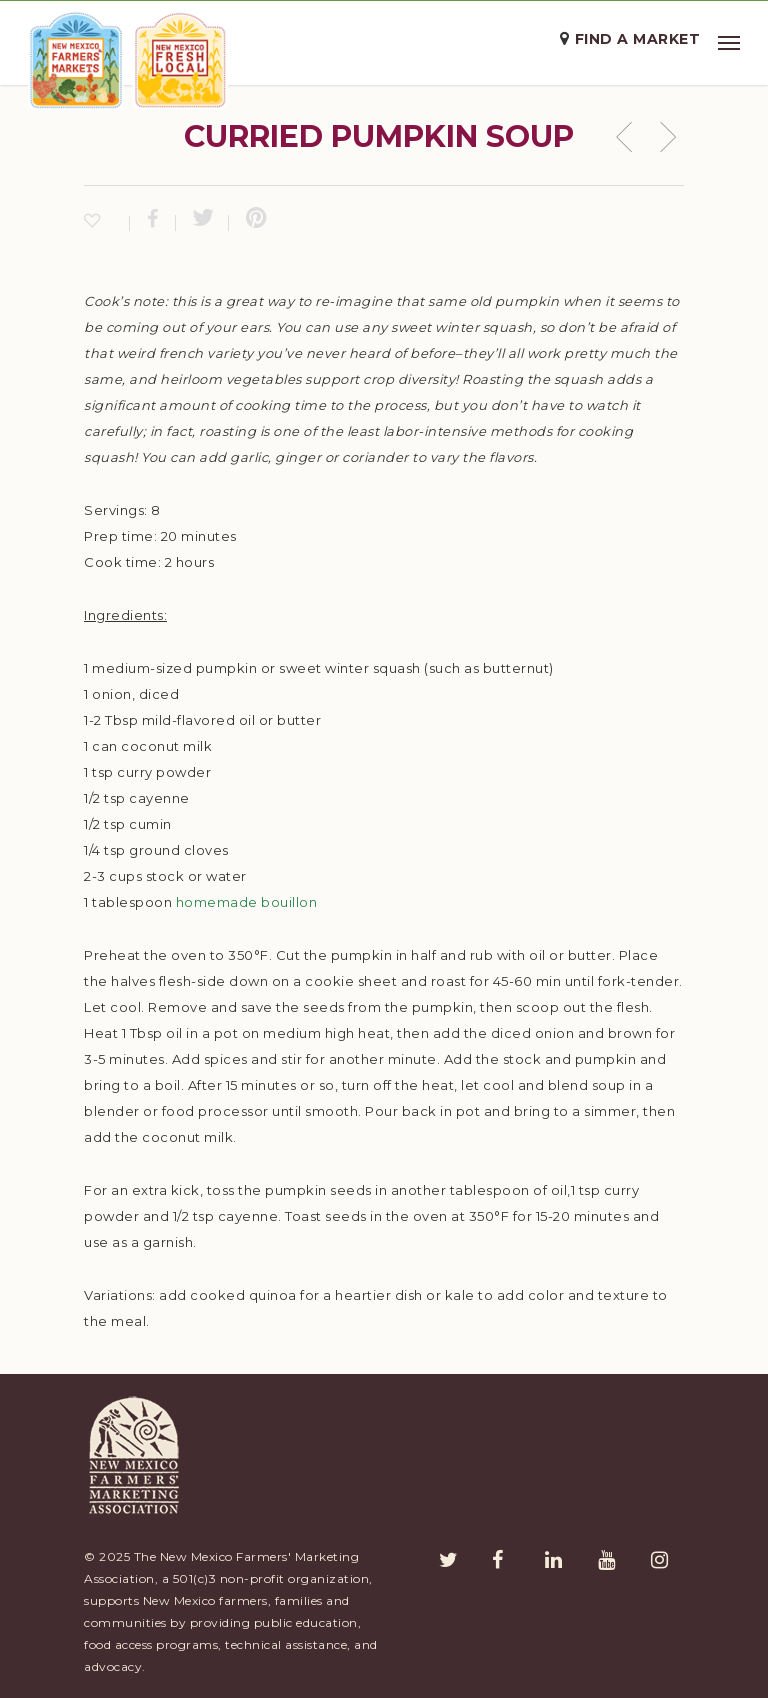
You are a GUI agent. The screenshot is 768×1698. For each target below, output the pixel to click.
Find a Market (638, 39)
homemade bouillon (247, 902)
